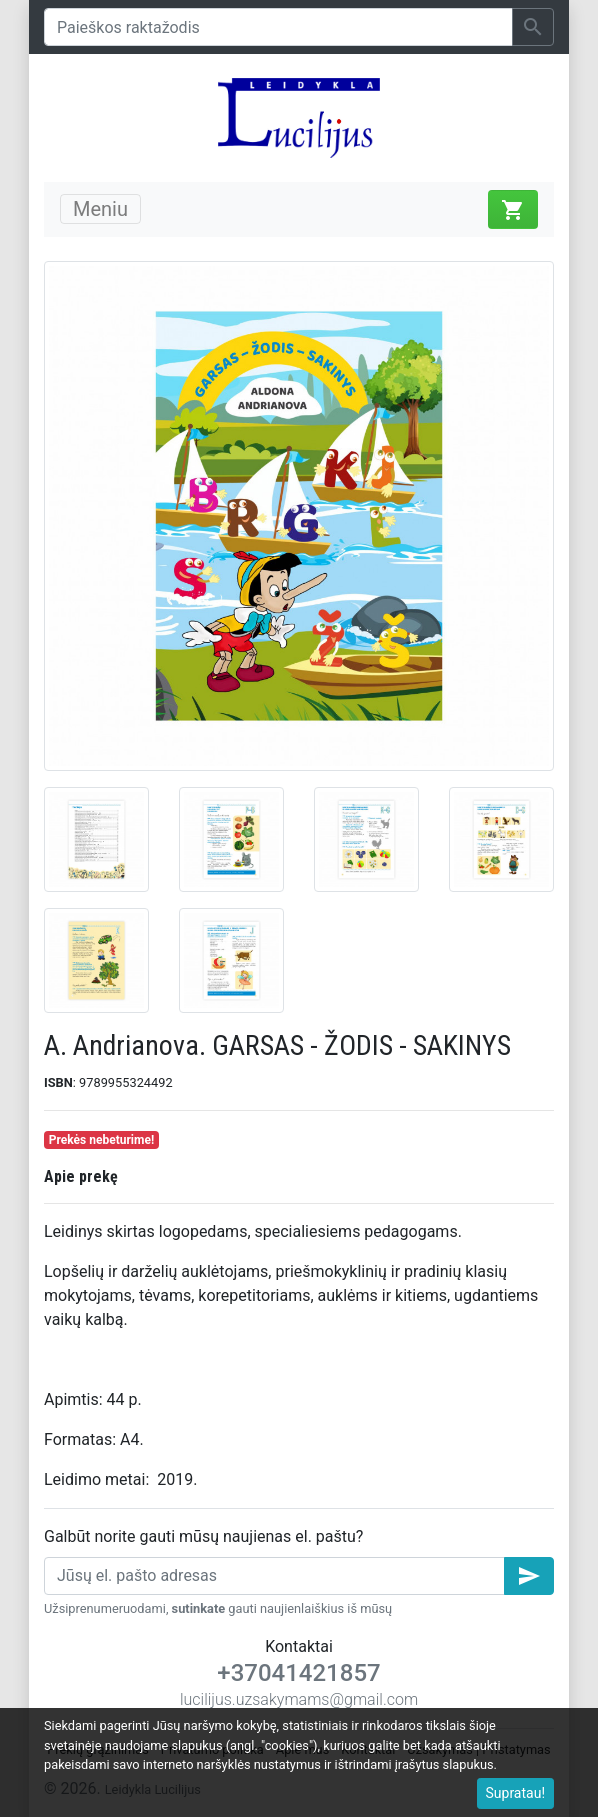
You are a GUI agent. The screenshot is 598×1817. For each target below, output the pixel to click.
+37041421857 (298, 1673)
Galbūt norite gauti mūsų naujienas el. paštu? (203, 1536)
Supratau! (516, 1793)
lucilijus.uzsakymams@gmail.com (299, 1699)
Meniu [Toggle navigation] (100, 209)
